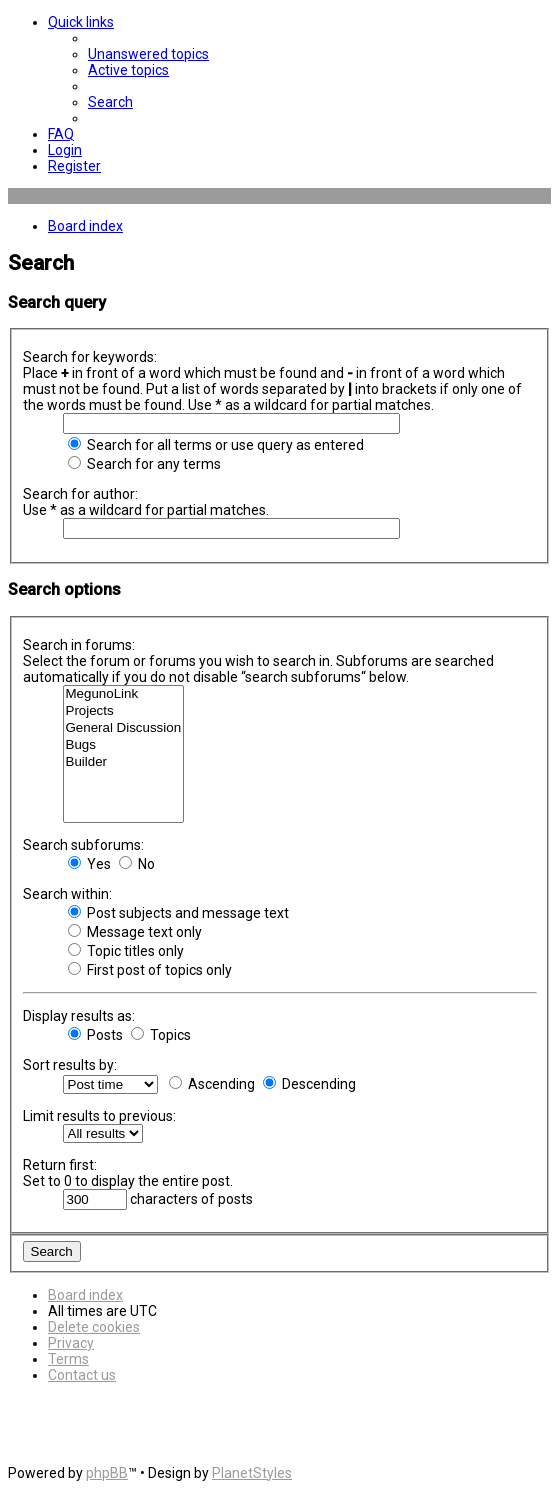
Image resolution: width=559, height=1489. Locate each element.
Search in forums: (79, 645)
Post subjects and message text (178, 913)
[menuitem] (148, 54)
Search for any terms (144, 464)
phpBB (107, 1473)
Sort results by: (70, 1065)
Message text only (135, 932)
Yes (89, 864)
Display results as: (79, 1016)
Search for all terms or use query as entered (216, 445)
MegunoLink (124, 694)
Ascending (212, 1084)
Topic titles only (126, 951)
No (137, 864)
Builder (124, 762)
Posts (95, 1035)
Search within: (67, 894)
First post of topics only (150, 970)
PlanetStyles (252, 1473)
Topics (161, 1035)
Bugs (124, 745)
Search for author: (80, 494)
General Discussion (124, 728)
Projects (124, 711)
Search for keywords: (90, 357)
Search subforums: (83, 845)
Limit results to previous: (99, 1116)
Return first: (60, 1165)
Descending (309, 1084)
